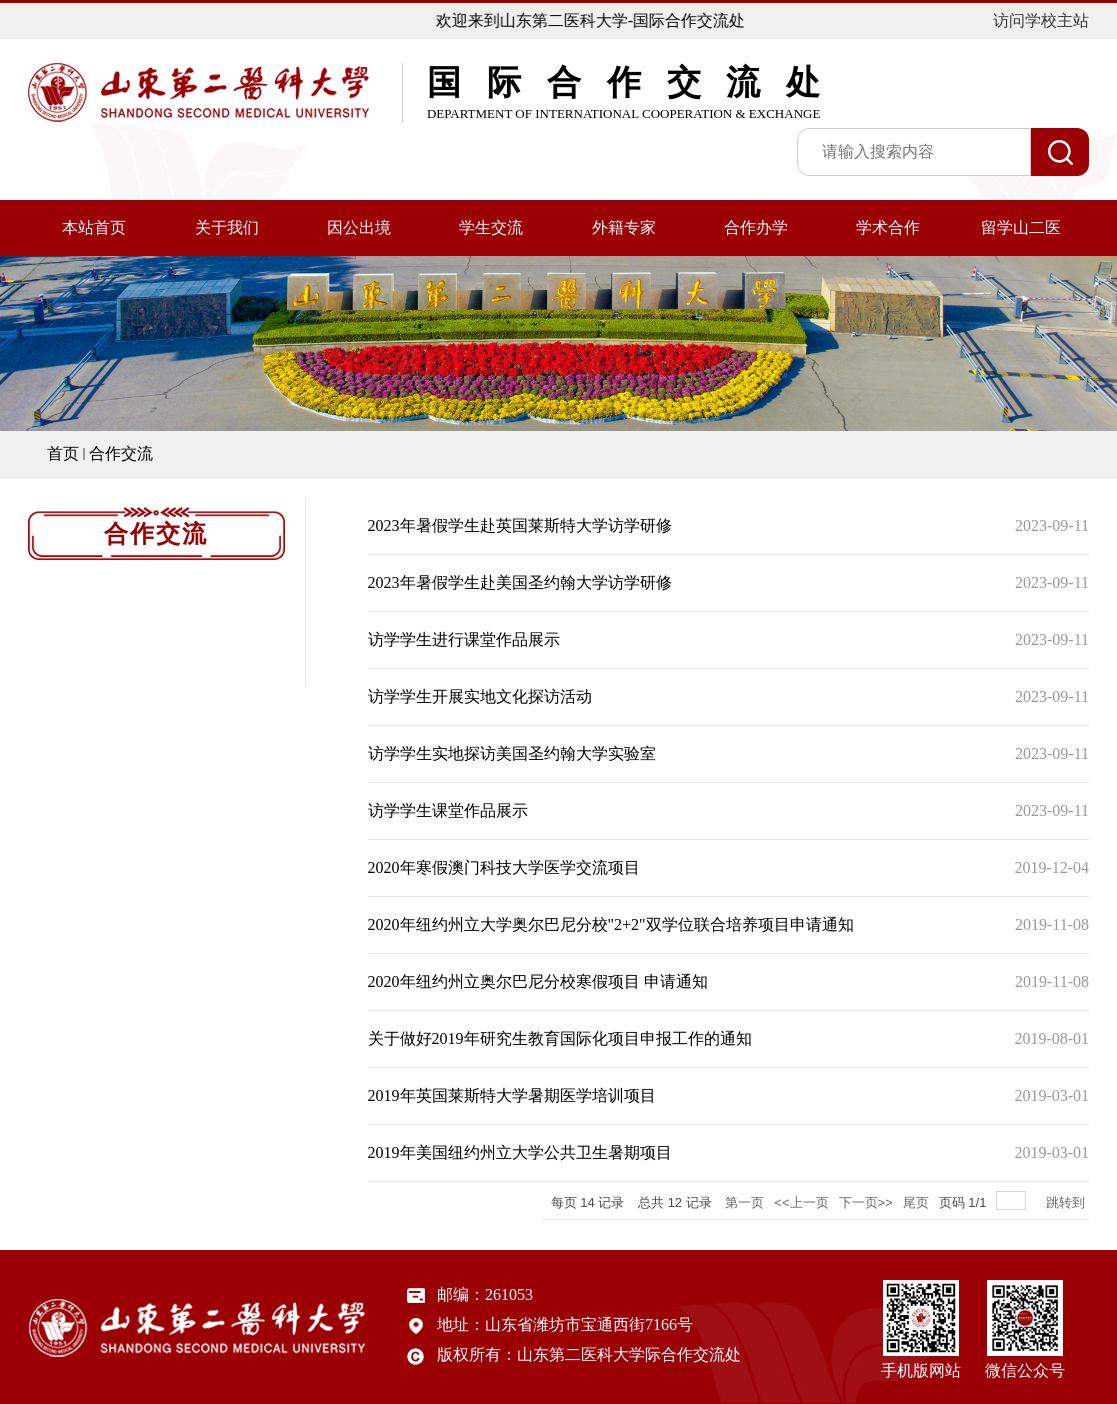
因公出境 (359, 227)
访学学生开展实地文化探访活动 (480, 696)
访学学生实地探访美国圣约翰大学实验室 (512, 753)
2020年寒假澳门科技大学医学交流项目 (504, 867)
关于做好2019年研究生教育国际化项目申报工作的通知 (560, 1038)
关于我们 (227, 227)
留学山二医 (1021, 227)
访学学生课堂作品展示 (448, 810)
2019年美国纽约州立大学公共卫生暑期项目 (520, 1152)
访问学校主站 (1041, 20)
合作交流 (121, 453)
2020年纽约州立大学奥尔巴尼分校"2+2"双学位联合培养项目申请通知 (611, 924)
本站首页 (94, 227)
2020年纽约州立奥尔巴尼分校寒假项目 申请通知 (538, 981)
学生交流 (491, 227)
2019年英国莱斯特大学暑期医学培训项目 (512, 1095)
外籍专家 (624, 227)
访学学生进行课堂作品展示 (464, 639)
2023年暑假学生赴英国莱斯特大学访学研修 (520, 525)
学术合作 (888, 227)
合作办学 (756, 227)
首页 (63, 453)
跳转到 (1067, 1202)
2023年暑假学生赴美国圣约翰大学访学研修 (520, 582)
